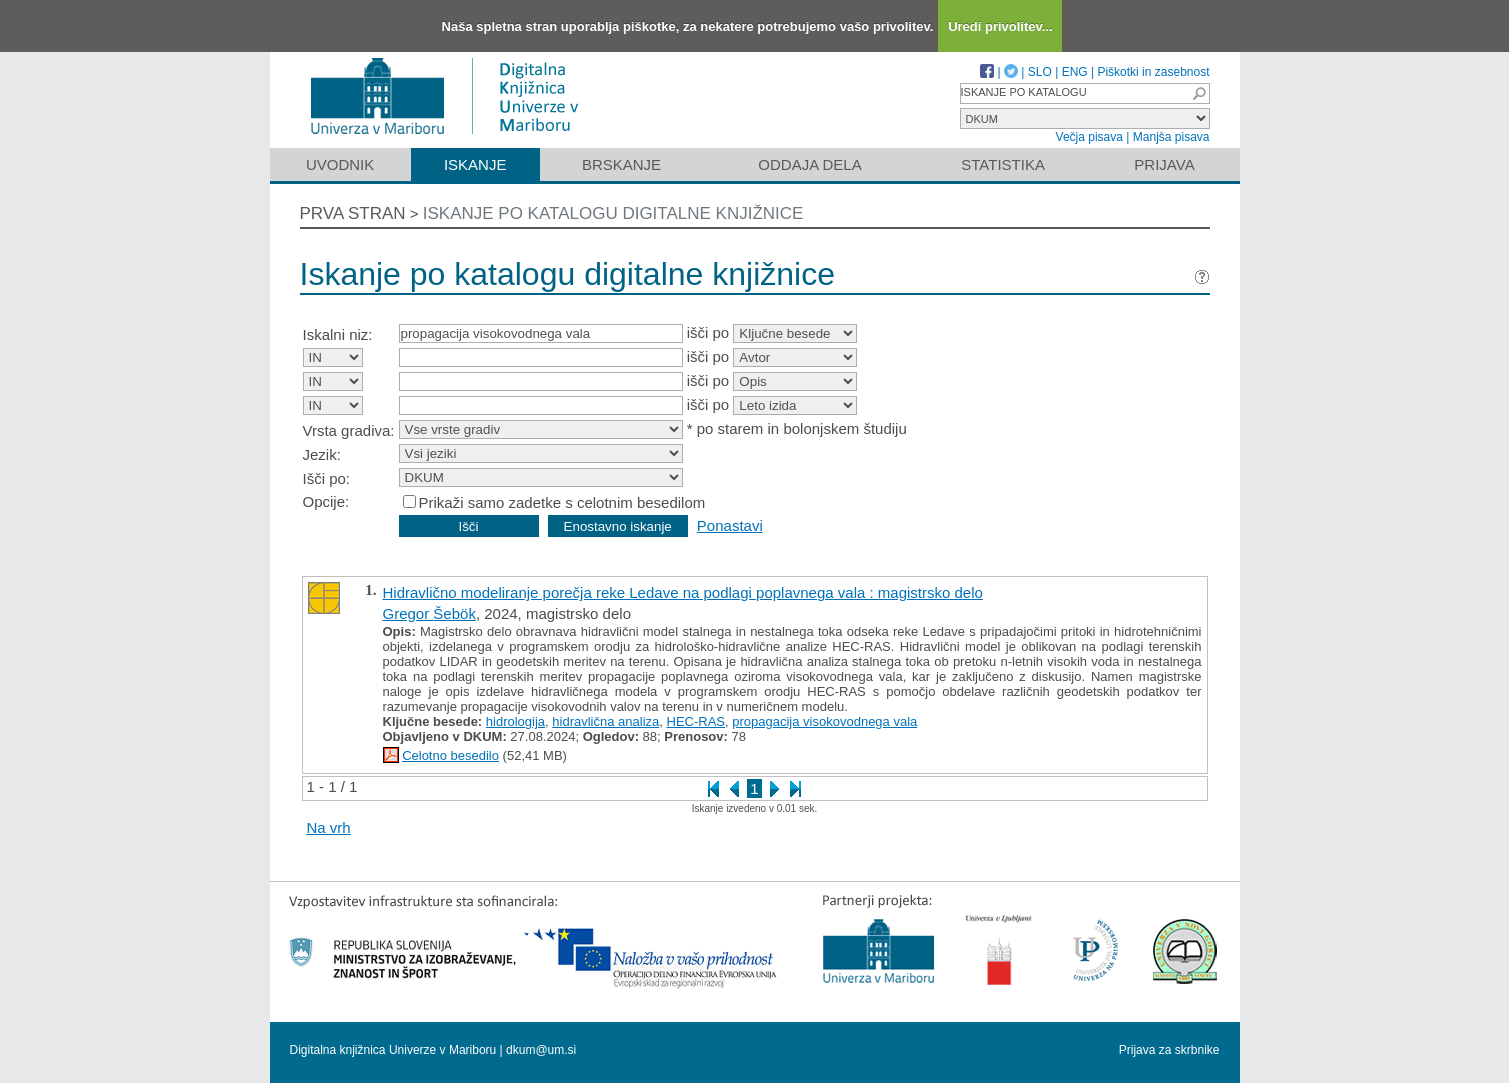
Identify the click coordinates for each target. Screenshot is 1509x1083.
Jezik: (322, 454)
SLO (1040, 72)
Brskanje (621, 164)
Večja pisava (1089, 137)
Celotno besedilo (450, 755)
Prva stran (353, 213)
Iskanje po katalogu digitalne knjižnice (613, 213)
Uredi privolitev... (1000, 26)
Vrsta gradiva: (349, 430)
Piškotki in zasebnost (1153, 72)
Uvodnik (340, 164)
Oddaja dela (809, 164)
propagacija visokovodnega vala (824, 721)
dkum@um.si (541, 1050)
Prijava (1164, 164)
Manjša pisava (1171, 137)
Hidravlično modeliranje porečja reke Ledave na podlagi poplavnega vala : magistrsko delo (683, 592)
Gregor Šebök (429, 613)
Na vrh (329, 827)
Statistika (1003, 164)
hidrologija (515, 721)
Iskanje (475, 164)
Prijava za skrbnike (1169, 1050)
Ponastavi (730, 525)
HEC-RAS (696, 721)
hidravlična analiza (605, 721)
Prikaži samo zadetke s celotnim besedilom (562, 502)
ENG (1075, 72)
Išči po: (327, 478)
